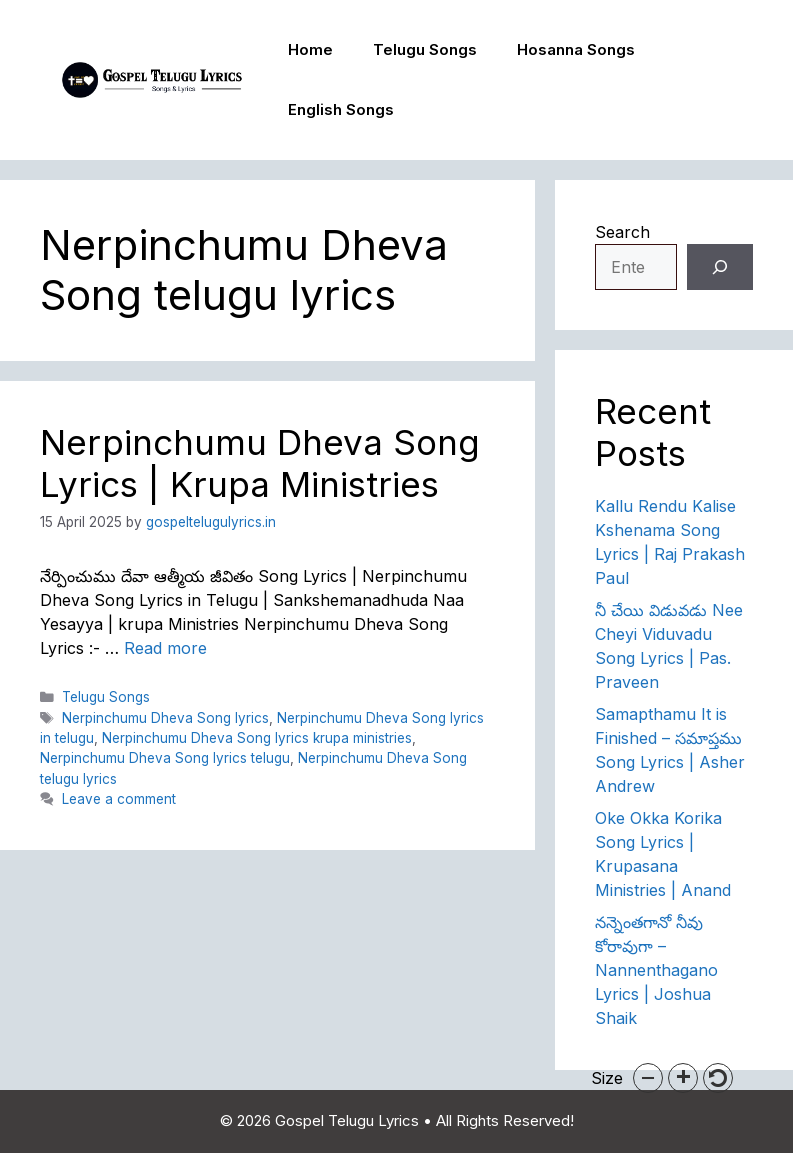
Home (310, 49)
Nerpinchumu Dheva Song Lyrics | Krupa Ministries (260, 463)
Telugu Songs (425, 49)
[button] (648, 1078)
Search (622, 232)
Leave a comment (119, 799)
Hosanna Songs (576, 49)
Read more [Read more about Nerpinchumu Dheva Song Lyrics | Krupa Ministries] (165, 648)
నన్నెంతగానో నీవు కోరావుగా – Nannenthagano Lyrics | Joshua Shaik (656, 970)
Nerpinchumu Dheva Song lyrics (165, 718)
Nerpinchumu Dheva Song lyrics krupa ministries (257, 738)
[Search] (720, 267)
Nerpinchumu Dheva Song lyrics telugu (165, 758)
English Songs (341, 109)
